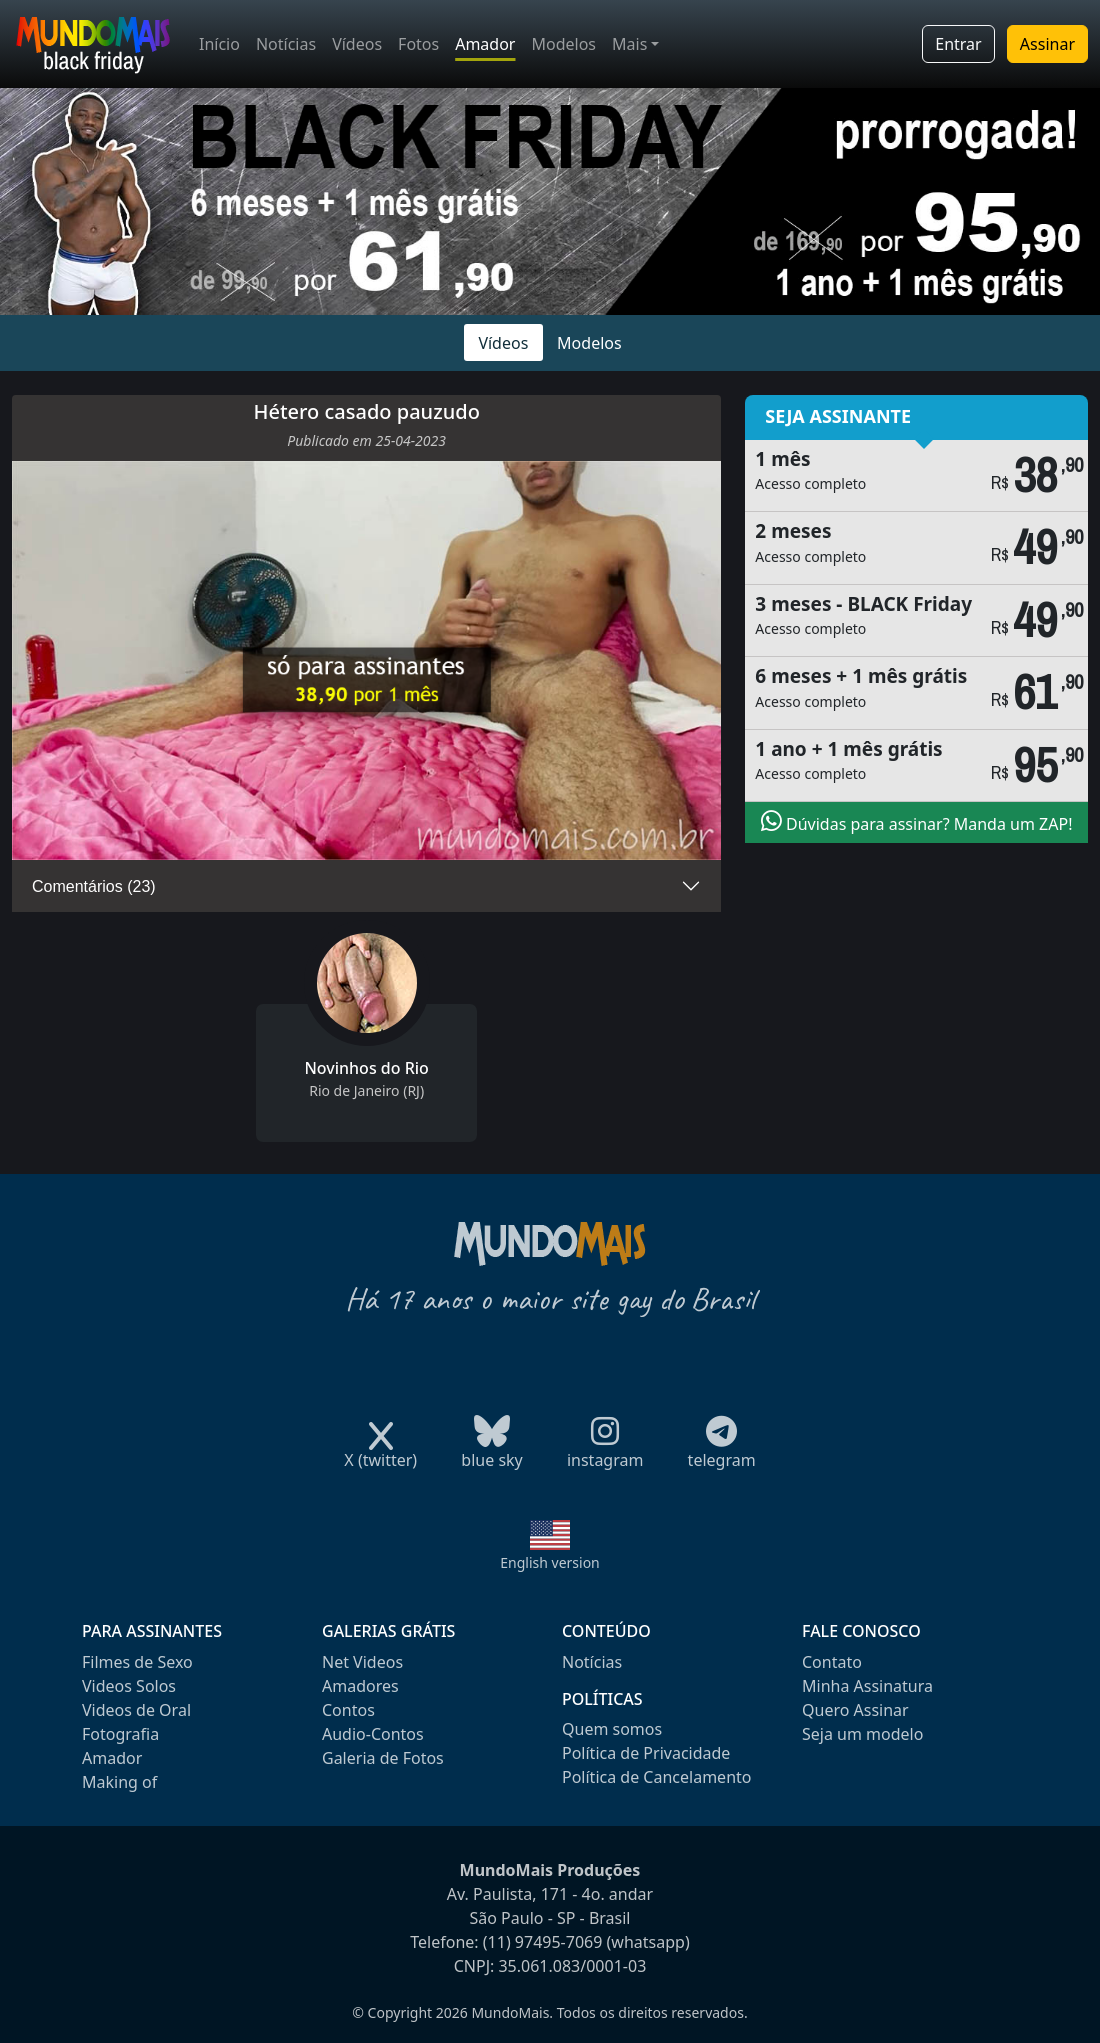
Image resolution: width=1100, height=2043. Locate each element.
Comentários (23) (94, 886)
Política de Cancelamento (656, 1777)
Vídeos (357, 44)
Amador (485, 44)
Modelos (563, 44)
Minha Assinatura (867, 1686)
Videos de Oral (136, 1710)
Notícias (286, 44)
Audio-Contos (373, 1734)
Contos (348, 1710)
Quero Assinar (855, 1710)
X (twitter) (380, 1453)
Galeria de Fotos (383, 1758)
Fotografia (120, 1734)
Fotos (418, 44)
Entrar (958, 44)
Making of (119, 1782)
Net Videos (362, 1662)
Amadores (360, 1686)
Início (219, 44)
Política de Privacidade (646, 1753)
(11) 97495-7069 (543, 1942)
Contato (832, 1662)
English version (550, 1562)
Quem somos (612, 1729)
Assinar (1047, 44)
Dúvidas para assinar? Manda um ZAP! (917, 822)
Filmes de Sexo (137, 1662)
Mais (629, 44)
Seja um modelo (862, 1734)
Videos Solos (129, 1686)
